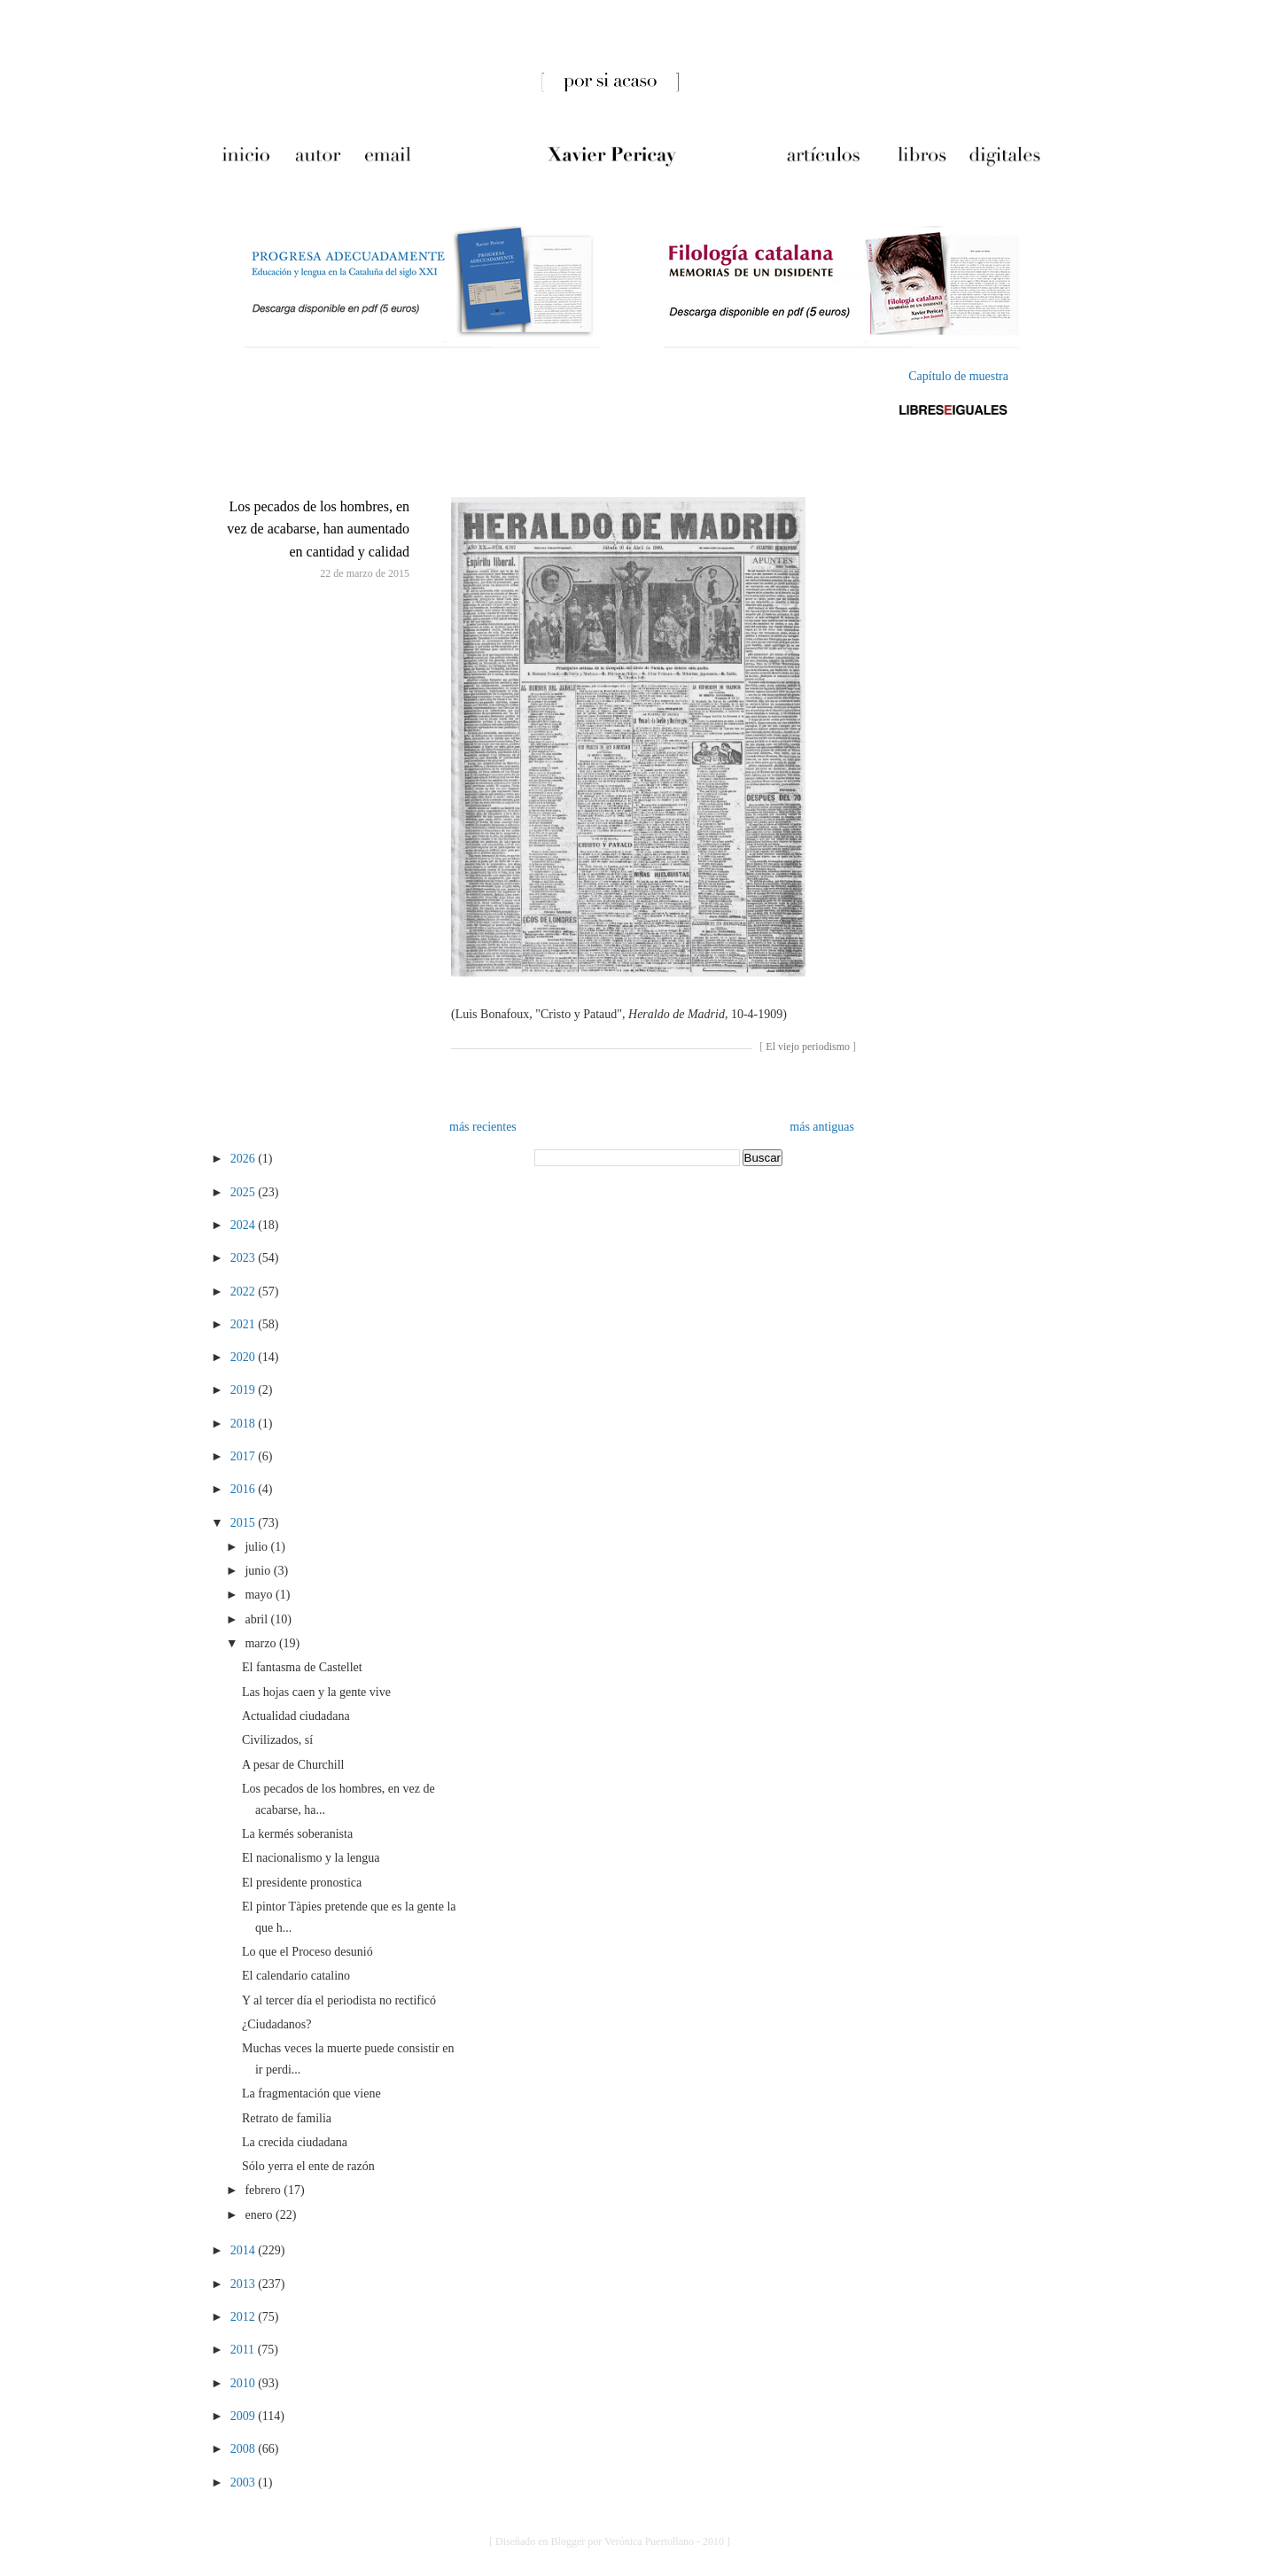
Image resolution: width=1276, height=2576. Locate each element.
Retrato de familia (286, 2118)
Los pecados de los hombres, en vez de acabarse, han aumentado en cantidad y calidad (318, 529)
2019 (244, 1390)
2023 (244, 1258)
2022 (244, 1291)
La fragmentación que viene (311, 2093)
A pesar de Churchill (293, 1764)
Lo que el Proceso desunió (307, 1951)
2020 (244, 1357)
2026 (244, 1158)
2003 (244, 2482)
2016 (244, 1489)
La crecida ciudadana (294, 2142)
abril (257, 1619)
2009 (244, 2416)
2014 (244, 2250)
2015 (244, 1522)
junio (259, 1570)
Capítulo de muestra (958, 376)
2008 (244, 2448)
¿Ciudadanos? (277, 2024)
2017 (244, 1456)
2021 (244, 1324)
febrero (264, 2190)
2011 (244, 2349)
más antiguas (822, 1126)
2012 (244, 2316)
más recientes (483, 1126)
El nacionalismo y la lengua (311, 1857)
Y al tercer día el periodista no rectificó (339, 2000)
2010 (244, 2383)
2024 (244, 1225)
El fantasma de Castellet (302, 1667)
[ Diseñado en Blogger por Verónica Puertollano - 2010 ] (609, 2541)
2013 (244, 2284)
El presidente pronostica (302, 1882)
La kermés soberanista (297, 1834)
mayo (260, 1594)
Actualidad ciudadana (296, 1716)
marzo (261, 1643)
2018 (244, 1423)
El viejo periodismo (808, 1046)
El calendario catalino (296, 1975)
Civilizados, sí (277, 1740)
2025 (244, 1192)
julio (257, 1546)
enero (260, 2215)
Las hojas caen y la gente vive (316, 1692)
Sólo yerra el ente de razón (308, 2166)
